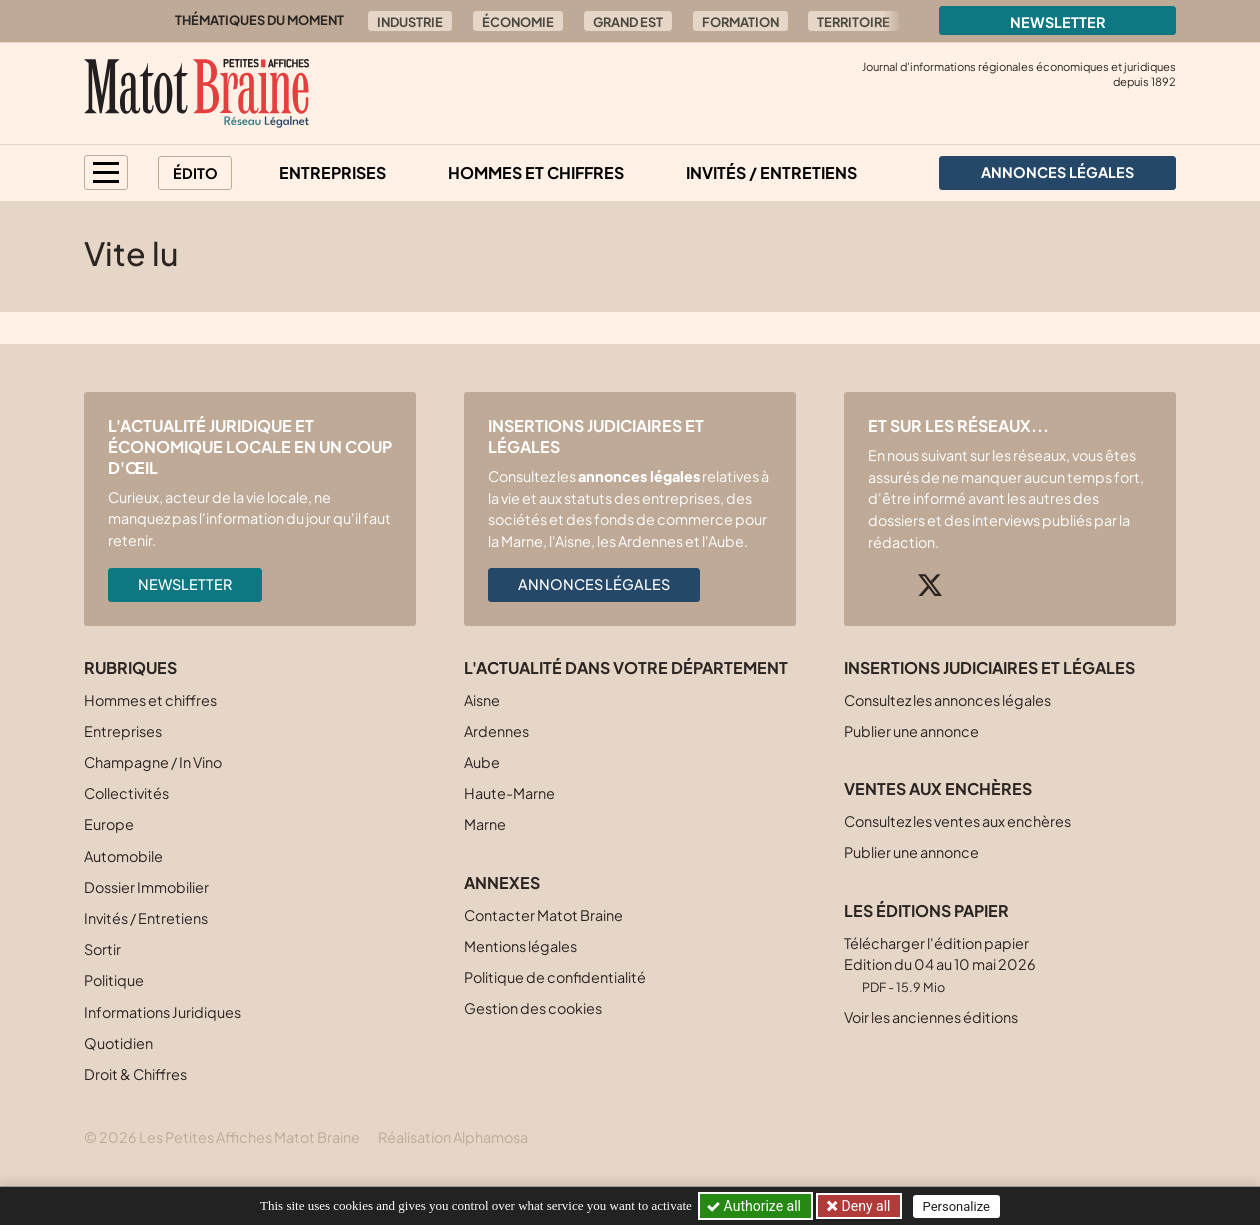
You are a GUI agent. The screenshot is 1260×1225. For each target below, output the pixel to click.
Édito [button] (195, 173)
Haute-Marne (509, 793)
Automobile (123, 856)
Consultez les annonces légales (947, 700)
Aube (482, 762)
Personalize (956, 1206)
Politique (114, 980)
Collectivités (126, 793)
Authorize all (755, 1206)
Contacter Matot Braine (543, 915)
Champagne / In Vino (153, 762)
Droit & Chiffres (135, 1074)
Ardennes (496, 731)
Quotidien (118, 1043)
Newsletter (1058, 22)
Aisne (482, 700)
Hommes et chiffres (536, 172)
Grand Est (628, 22)
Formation (740, 22)
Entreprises (332, 172)
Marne (485, 824)
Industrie (410, 22)
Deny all (864, 1206)
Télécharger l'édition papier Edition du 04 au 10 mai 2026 (940, 964)
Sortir (102, 949)
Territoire (853, 22)
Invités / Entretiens (771, 172)
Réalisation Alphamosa (453, 1137)
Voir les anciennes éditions (931, 1017)
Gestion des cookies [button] (533, 1008)
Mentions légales (520, 946)
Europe (109, 824)
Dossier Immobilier (146, 887)
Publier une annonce (911, 731)
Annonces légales (594, 584)
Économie (518, 22)
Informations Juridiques (162, 1012)
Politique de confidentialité (555, 977)
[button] (106, 172)
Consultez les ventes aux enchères (957, 821)
